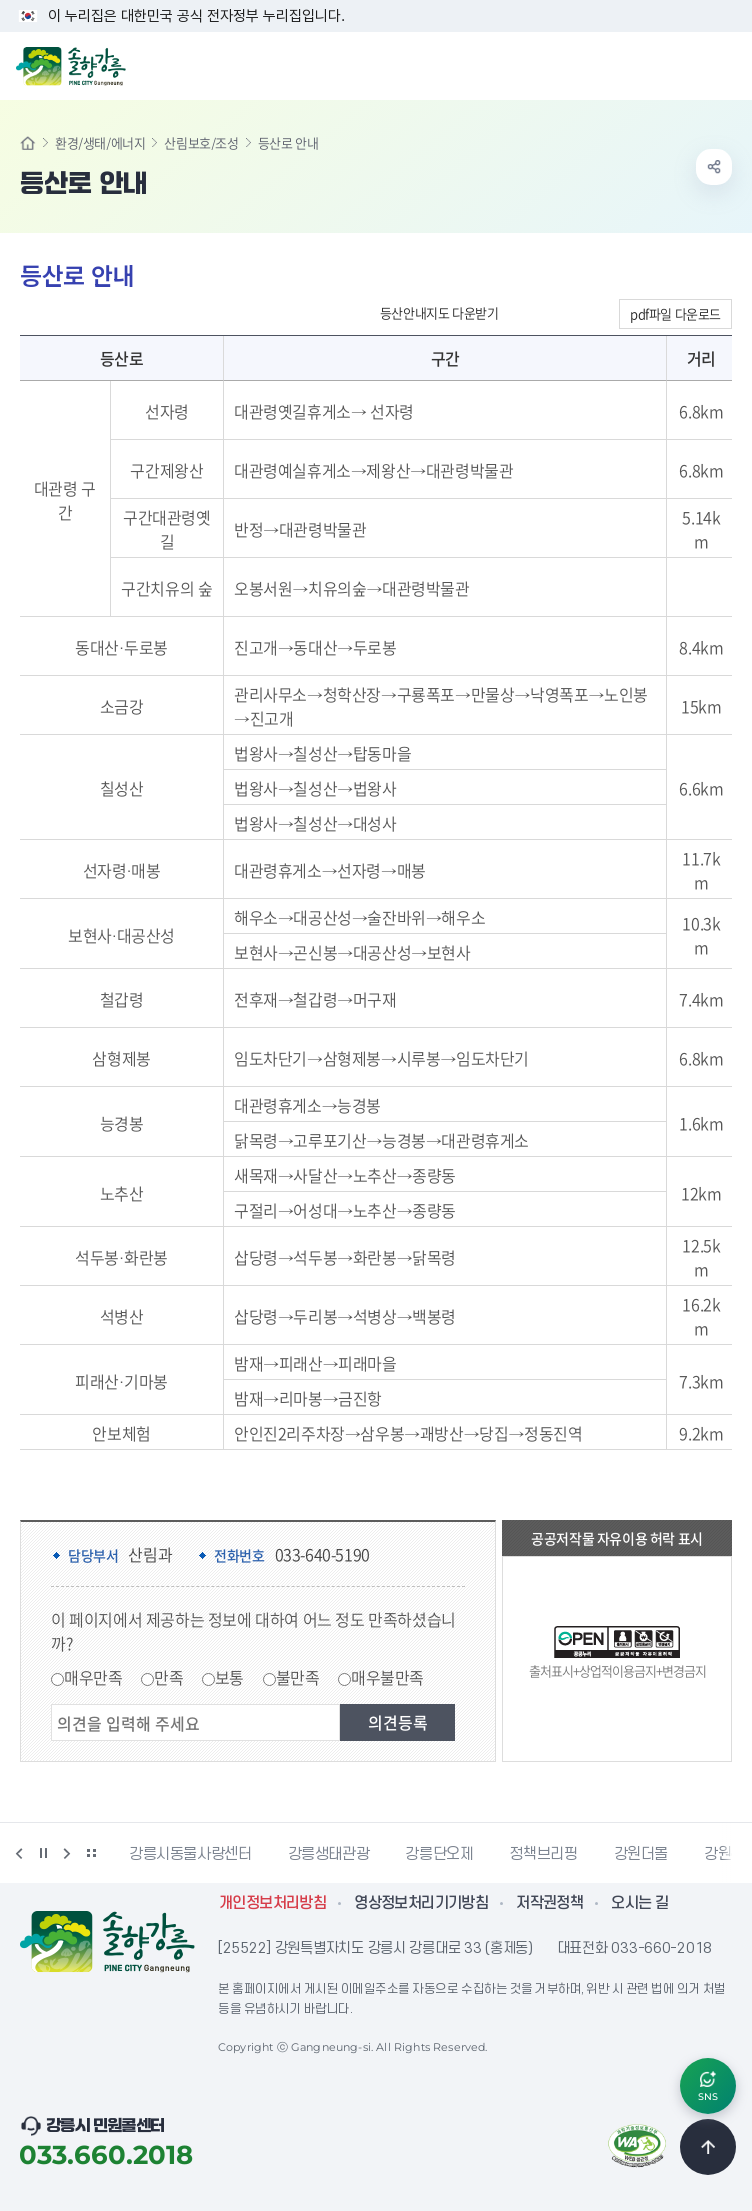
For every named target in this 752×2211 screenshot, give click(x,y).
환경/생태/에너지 (100, 142)
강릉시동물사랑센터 (190, 1854)
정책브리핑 (543, 1854)
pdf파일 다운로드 (675, 313)
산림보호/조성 (201, 142)
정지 (43, 1853)
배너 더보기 (91, 1853)
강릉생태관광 (329, 1854)
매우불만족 (387, 1677)
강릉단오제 (439, 1854)
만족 (168, 1677)
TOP (708, 2147)
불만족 (298, 1677)
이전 (19, 1853)
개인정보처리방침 (272, 1903)
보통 (229, 1677)
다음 (67, 1853)
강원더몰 (641, 1854)
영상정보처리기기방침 (421, 1903)
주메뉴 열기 (726, 64)
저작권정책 (549, 1903)
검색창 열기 (685, 64)
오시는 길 (639, 1903)
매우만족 (93, 1677)
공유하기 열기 (714, 167)
